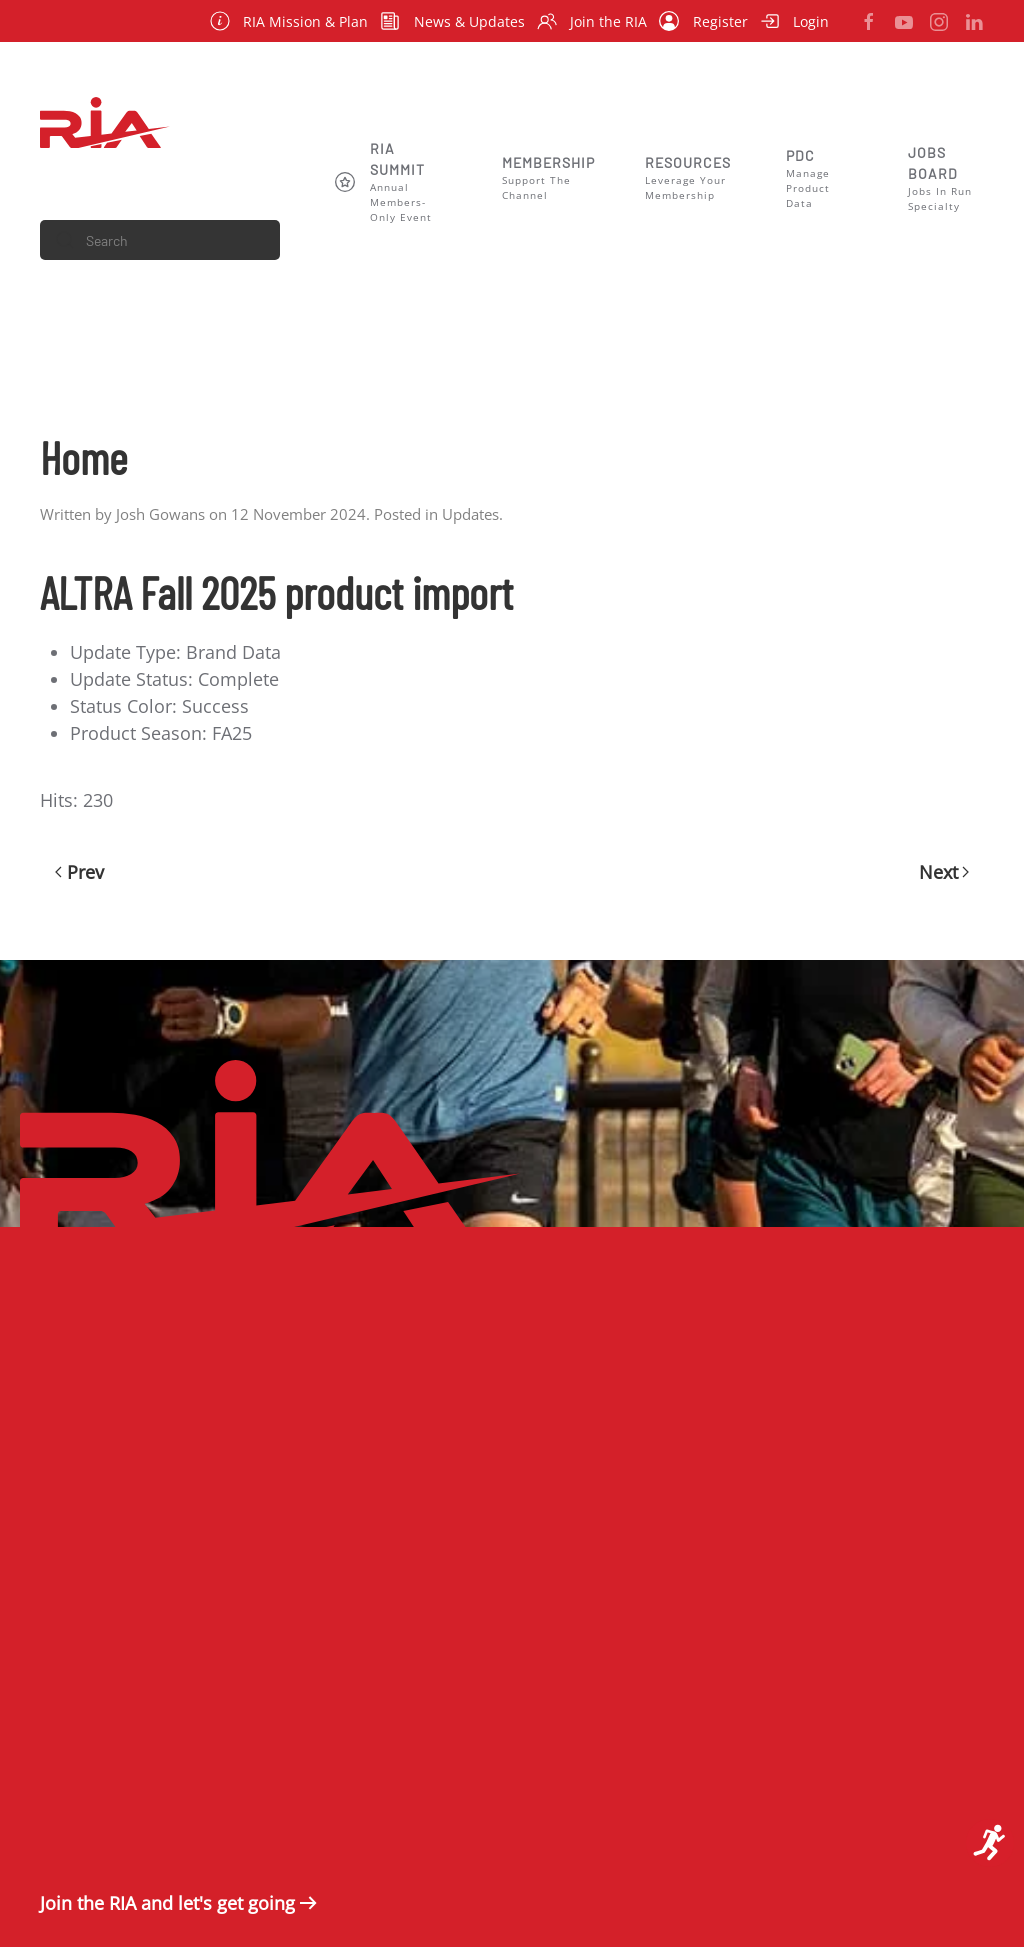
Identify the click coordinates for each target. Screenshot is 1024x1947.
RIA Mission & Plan (289, 21)
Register (703, 21)
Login (795, 21)
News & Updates (452, 21)
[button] (393, 181)
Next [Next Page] (944, 872)
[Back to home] (105, 122)
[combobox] (160, 240)
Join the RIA (592, 21)
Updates (470, 514)
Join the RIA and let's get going (167, 1903)
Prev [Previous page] (79, 872)
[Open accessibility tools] (990, 1843)
